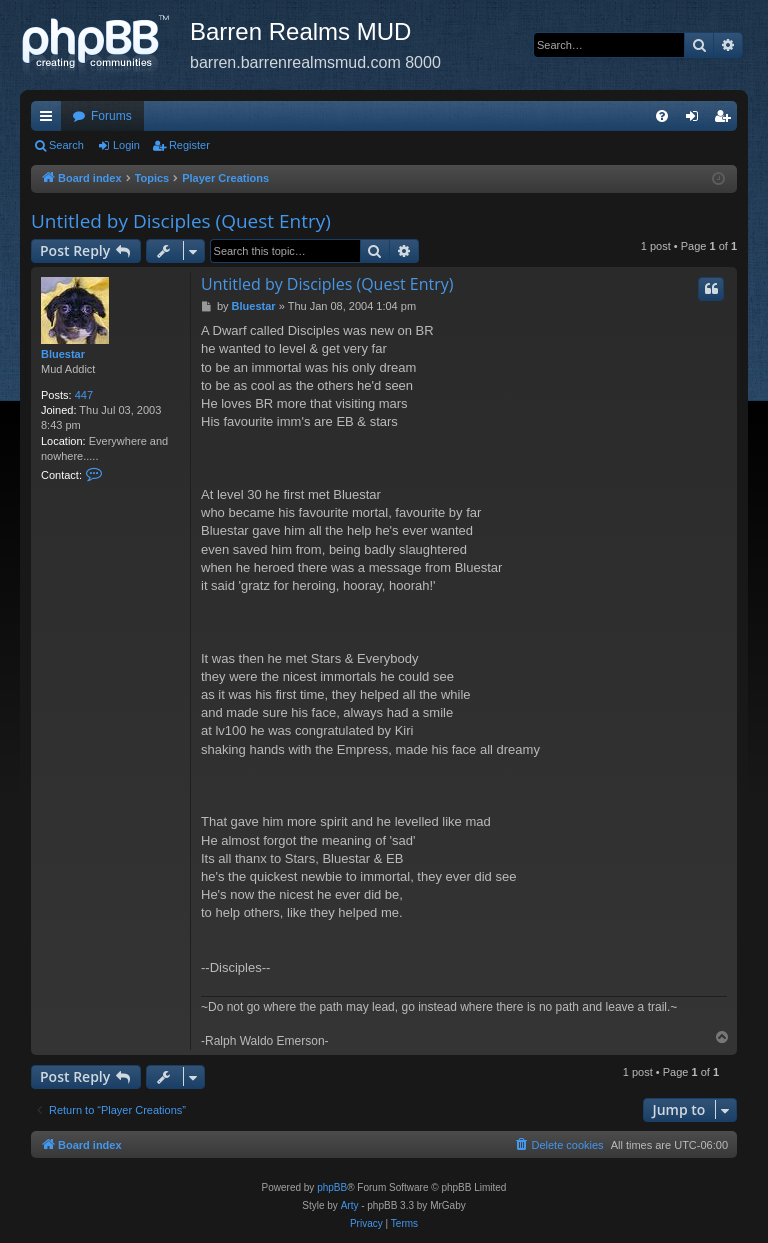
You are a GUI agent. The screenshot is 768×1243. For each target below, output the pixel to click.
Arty (350, 1205)
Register (189, 145)
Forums (111, 116)
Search (66, 145)
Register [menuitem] (726, 120)
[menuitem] (662, 116)
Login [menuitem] (696, 120)
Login (126, 145)
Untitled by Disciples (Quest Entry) (181, 221)
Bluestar (63, 354)
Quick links (50, 120)
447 (84, 395)
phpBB (332, 1187)
